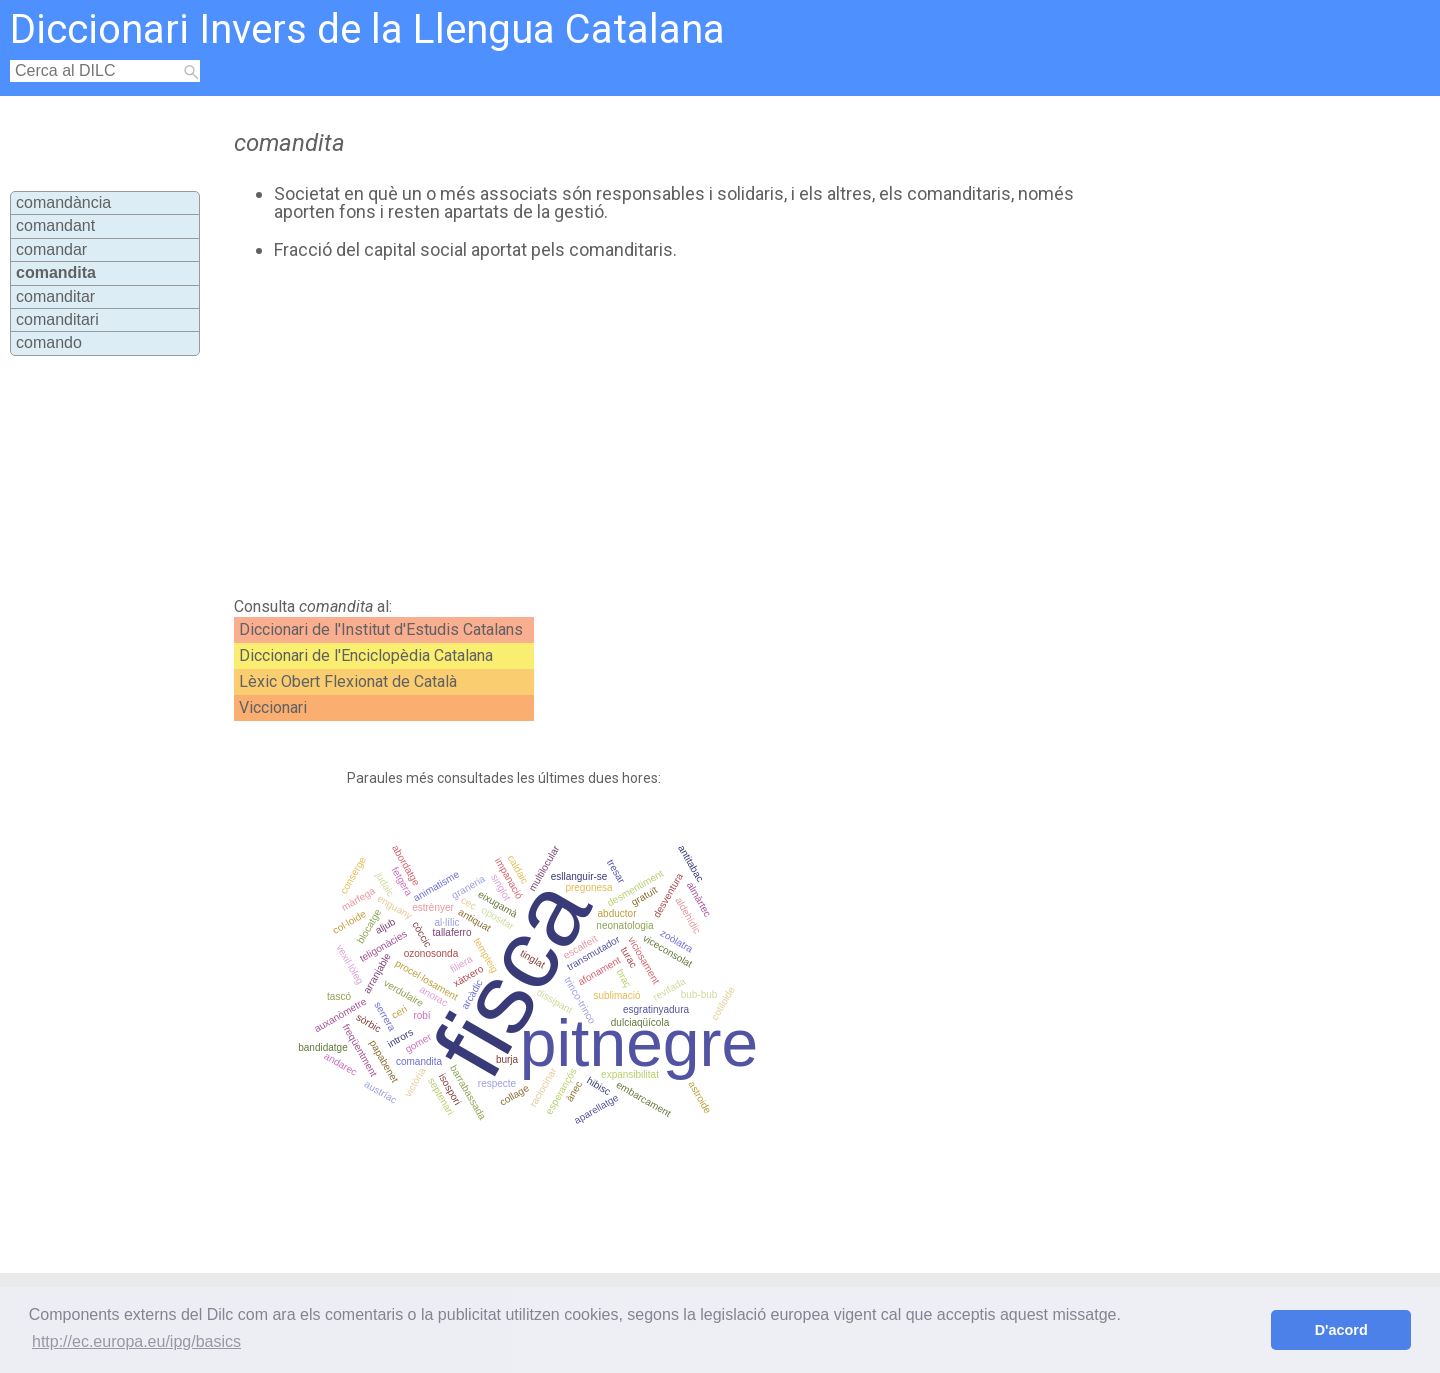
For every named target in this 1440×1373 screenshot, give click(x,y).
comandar (51, 249)
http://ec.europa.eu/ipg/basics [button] (136, 1341)
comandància (63, 202)
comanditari (57, 319)
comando (49, 342)
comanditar (55, 296)
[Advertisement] (641, 429)
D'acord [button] (1341, 1330)
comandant (55, 225)
